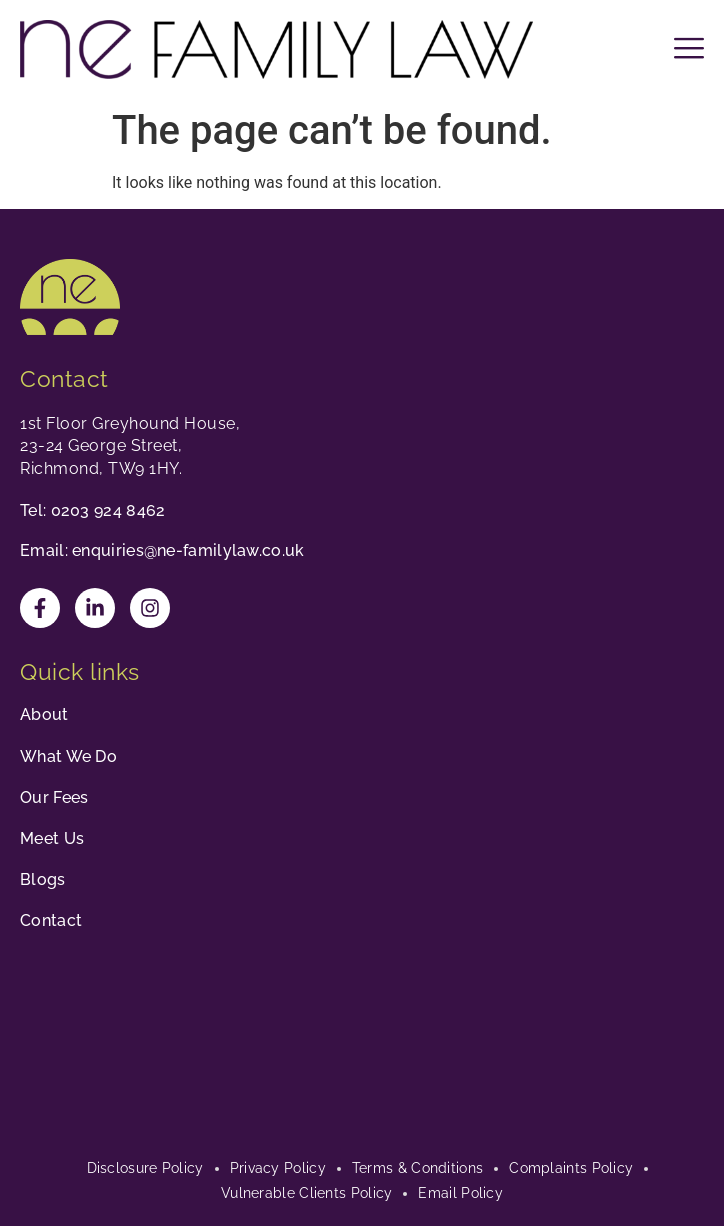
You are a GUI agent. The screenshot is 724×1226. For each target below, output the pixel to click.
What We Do (68, 756)
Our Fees (54, 797)
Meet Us (52, 838)
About (44, 714)
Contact (51, 920)
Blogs (43, 879)
